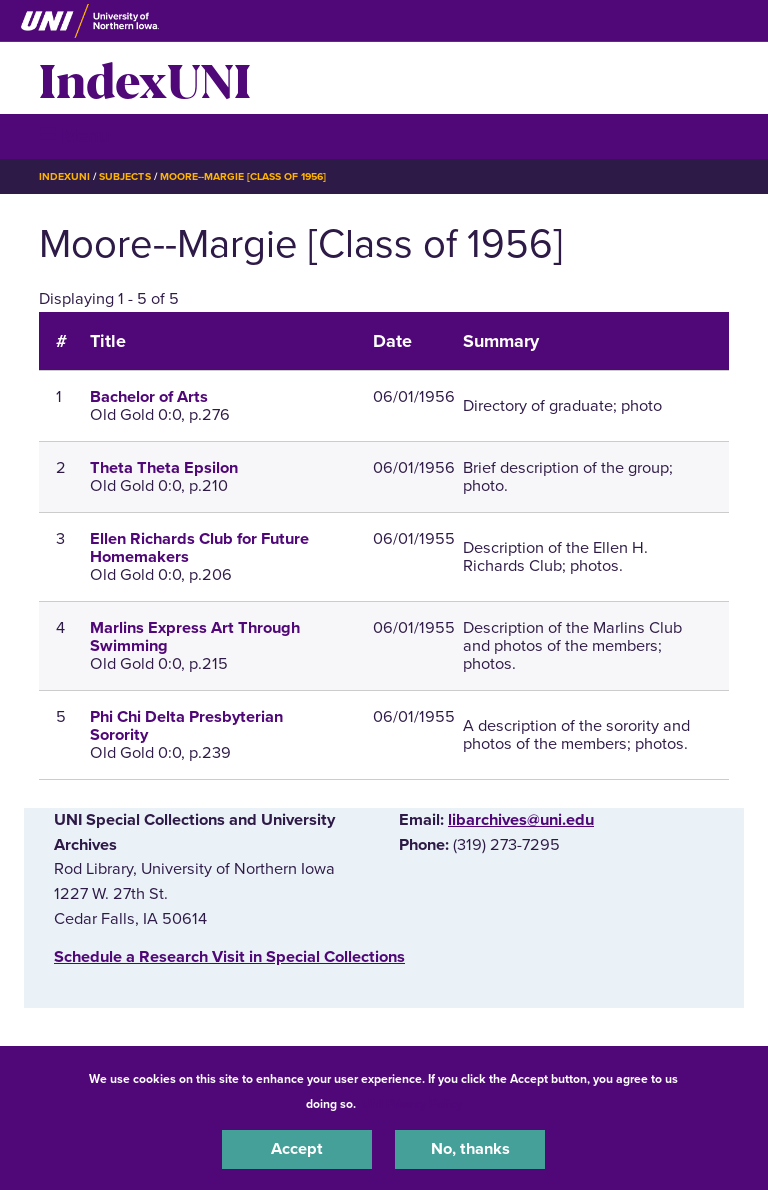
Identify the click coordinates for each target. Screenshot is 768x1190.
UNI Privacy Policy (412, 1104)
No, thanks (470, 1149)
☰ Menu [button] (74, 135)
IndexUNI (145, 78)
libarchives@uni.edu (521, 820)
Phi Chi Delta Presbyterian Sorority (186, 726)
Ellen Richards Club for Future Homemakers (199, 548)
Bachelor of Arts (149, 397)
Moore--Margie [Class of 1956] (243, 176)
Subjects (124, 176)
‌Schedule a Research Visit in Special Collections (229, 957)
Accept (297, 1149)
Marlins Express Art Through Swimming (195, 637)
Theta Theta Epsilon (164, 468)
